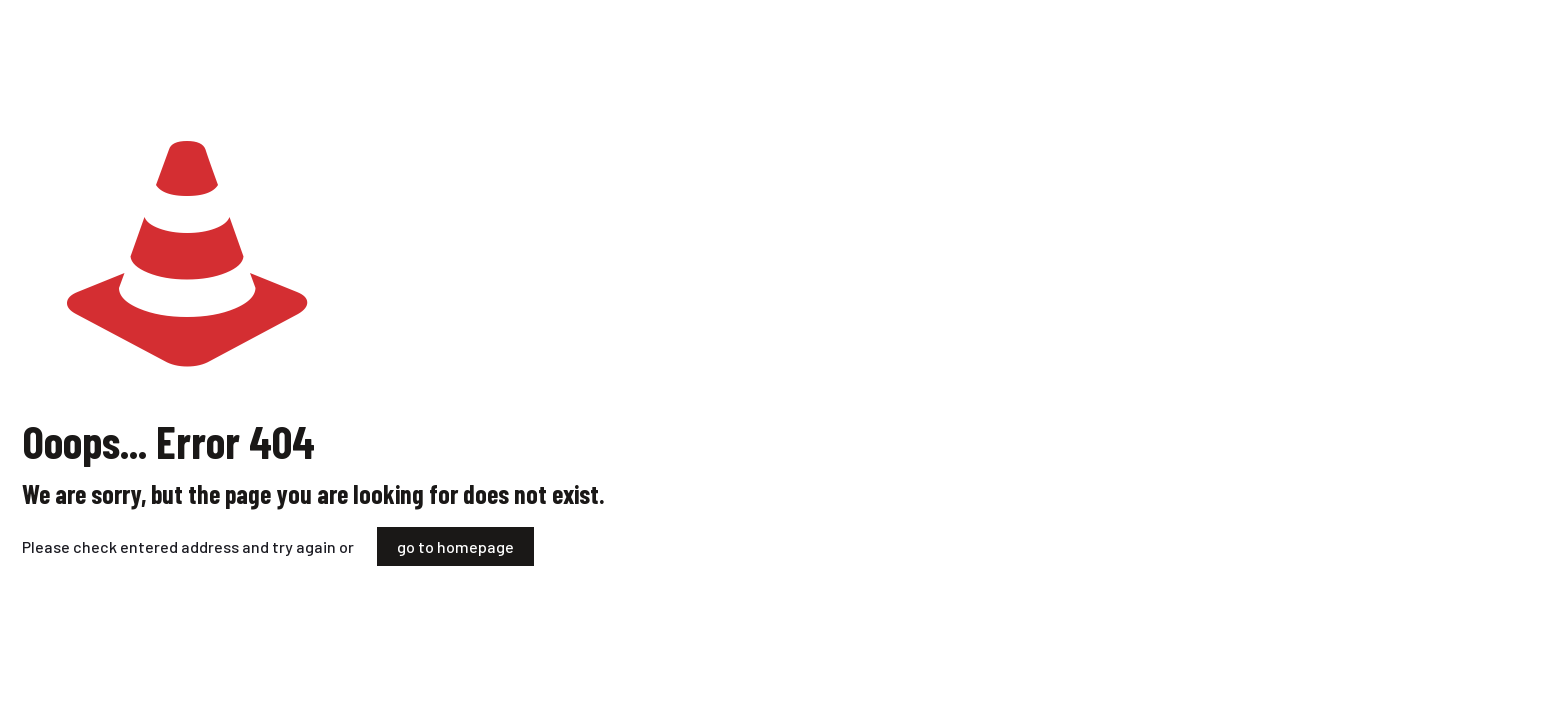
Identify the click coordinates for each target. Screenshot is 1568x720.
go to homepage (455, 546)
